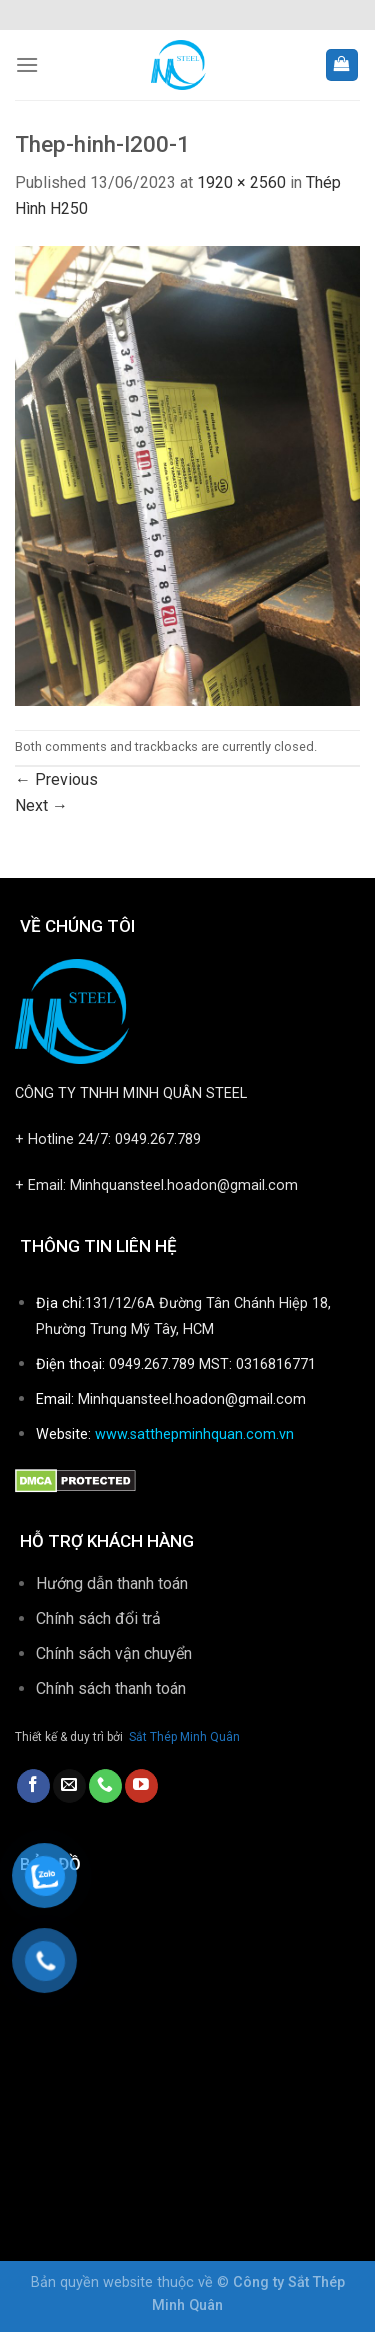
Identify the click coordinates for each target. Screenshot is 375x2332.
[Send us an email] (69, 1786)
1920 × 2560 (241, 182)
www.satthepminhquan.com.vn (194, 1434)
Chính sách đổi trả (98, 1618)
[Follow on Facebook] (33, 1786)
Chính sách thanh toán (113, 1688)
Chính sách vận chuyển (114, 1653)
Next (41, 805)
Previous (56, 779)
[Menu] (27, 64)
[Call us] (105, 1786)
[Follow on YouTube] (141, 1786)
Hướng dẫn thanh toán (112, 1583)
